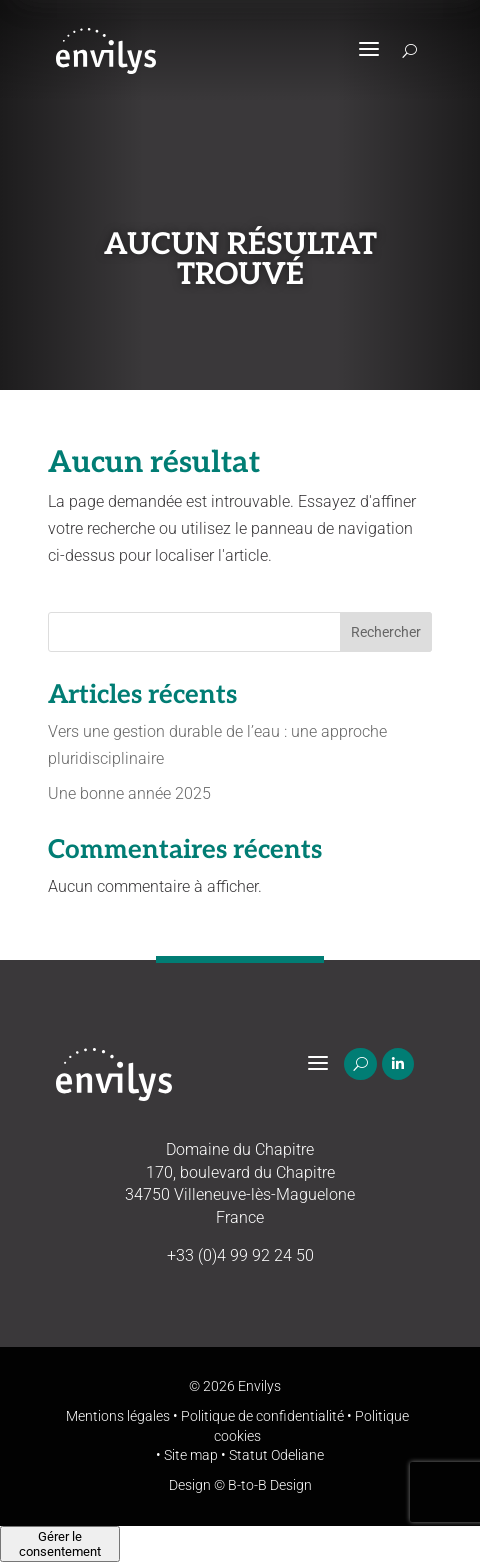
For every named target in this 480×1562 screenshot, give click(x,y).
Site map (191, 1455)
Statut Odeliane (276, 1455)
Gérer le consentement (60, 1544)
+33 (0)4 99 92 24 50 (240, 1255)
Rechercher (386, 632)
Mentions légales (118, 1416)
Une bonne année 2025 (129, 793)
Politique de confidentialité (262, 1416)
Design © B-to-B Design (240, 1485)
